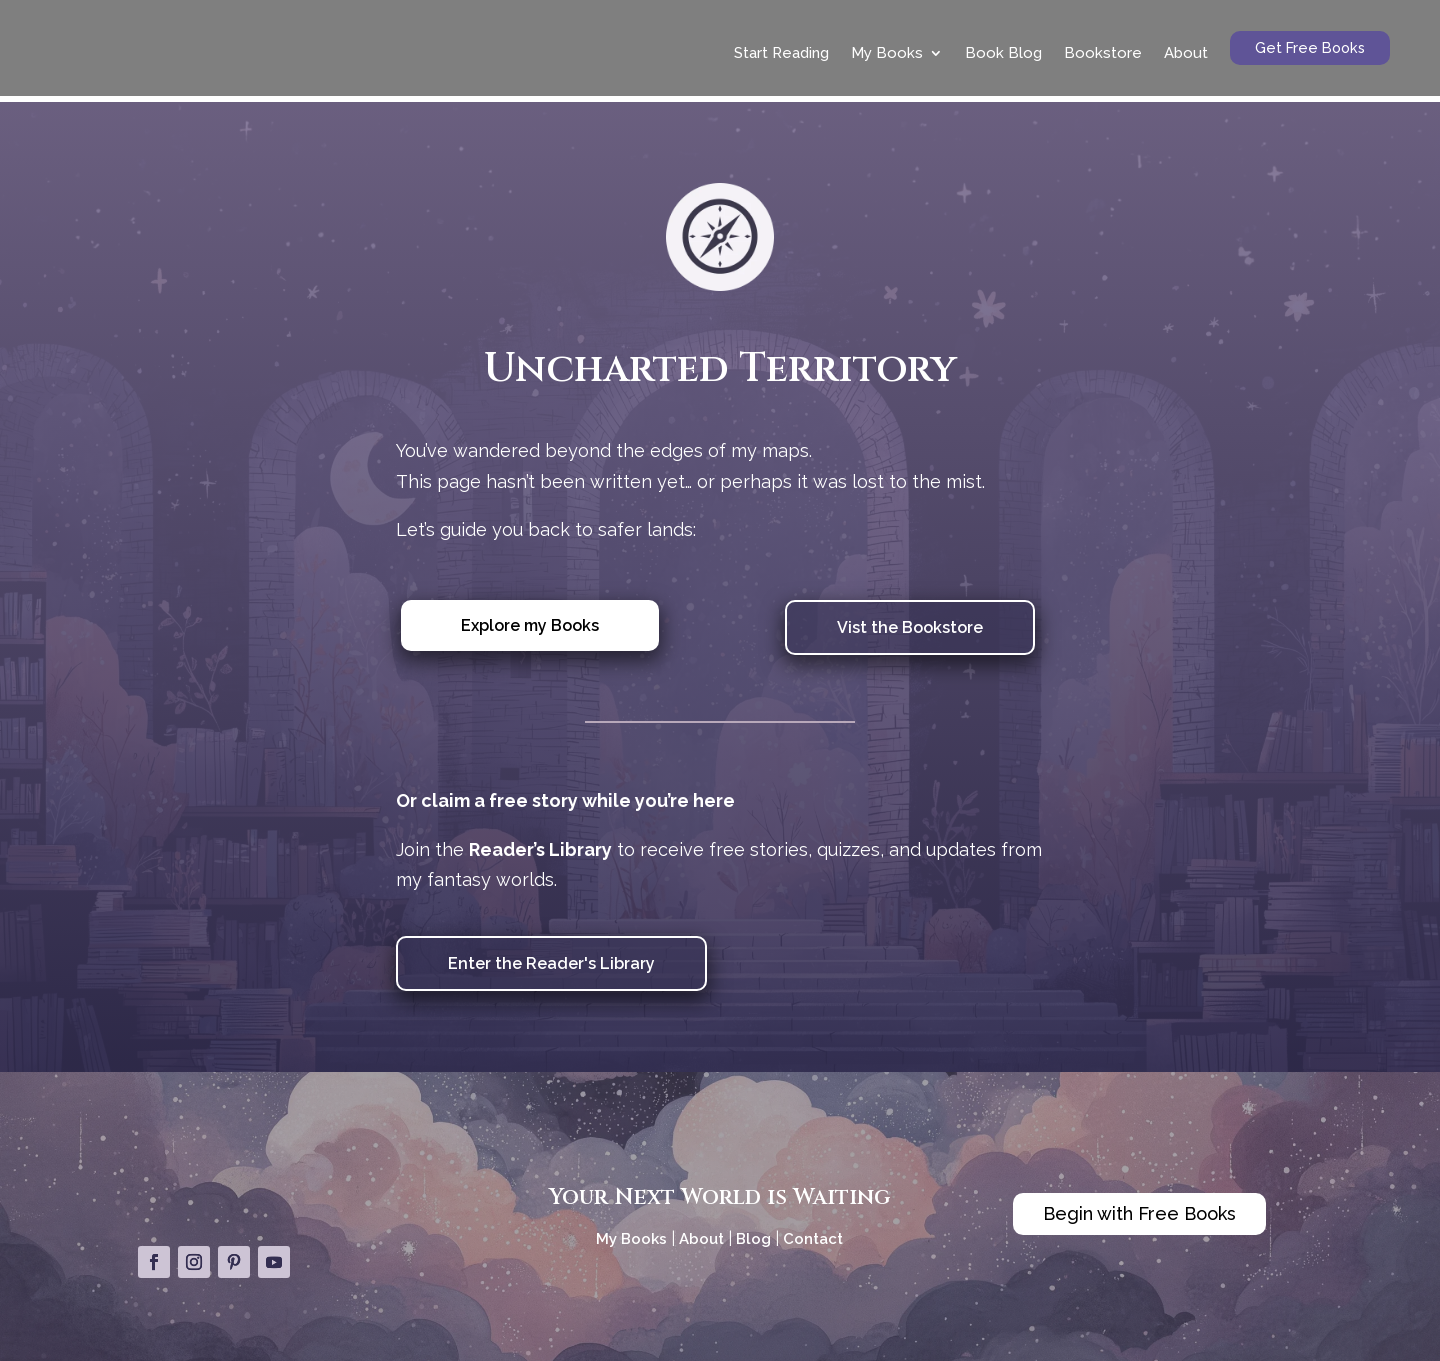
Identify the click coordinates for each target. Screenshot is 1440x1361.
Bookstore (1103, 53)
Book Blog (1003, 53)
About (1186, 53)
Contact (813, 1233)
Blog (753, 1233)
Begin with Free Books (1139, 1207)
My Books (887, 53)
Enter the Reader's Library (551, 957)
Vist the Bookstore (910, 621)
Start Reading (781, 53)
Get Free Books (1309, 47)
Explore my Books (530, 619)
